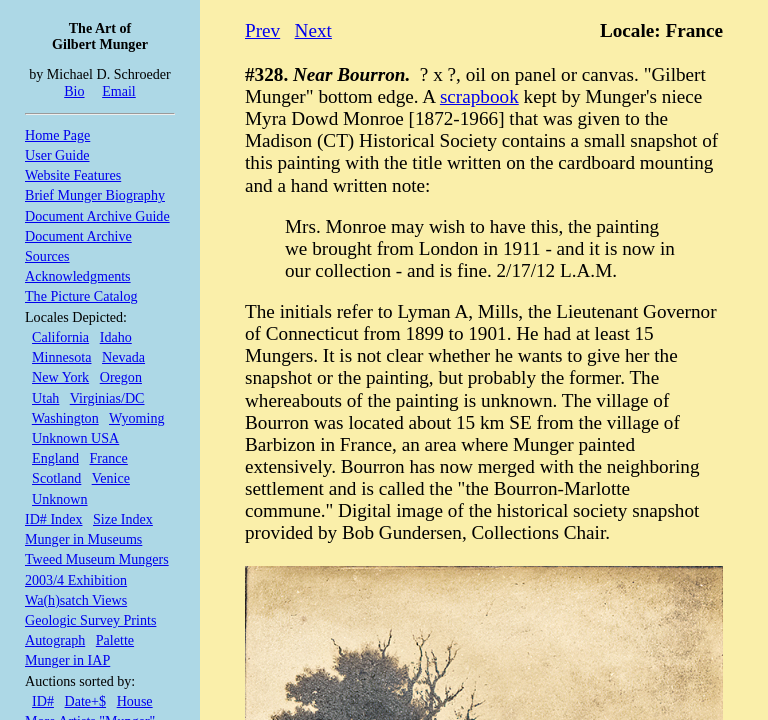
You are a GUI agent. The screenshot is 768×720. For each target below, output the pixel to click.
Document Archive (78, 236)
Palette (115, 640)
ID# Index (53, 519)
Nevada (123, 357)
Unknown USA (75, 438)
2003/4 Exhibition (76, 580)
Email (119, 91)
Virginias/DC (107, 398)
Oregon (121, 377)
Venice (111, 478)
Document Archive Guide (97, 216)
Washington (65, 418)
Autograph (55, 640)
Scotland (56, 478)
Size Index (123, 519)
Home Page (57, 135)
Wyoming (136, 418)
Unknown (60, 499)
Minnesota (61, 357)
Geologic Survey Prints (90, 620)
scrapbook (479, 96)
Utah (45, 398)
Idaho (116, 337)
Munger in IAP (67, 660)
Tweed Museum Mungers (97, 559)
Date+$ (86, 701)
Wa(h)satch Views (76, 600)
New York (60, 377)
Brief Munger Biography (95, 195)
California (60, 337)
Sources (47, 256)
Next (313, 30)
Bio (74, 91)
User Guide (57, 155)
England (55, 458)
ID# (43, 701)
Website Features (73, 175)
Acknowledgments (78, 276)
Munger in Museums (83, 539)
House (135, 701)
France (109, 458)
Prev (262, 30)
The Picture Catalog (81, 296)
